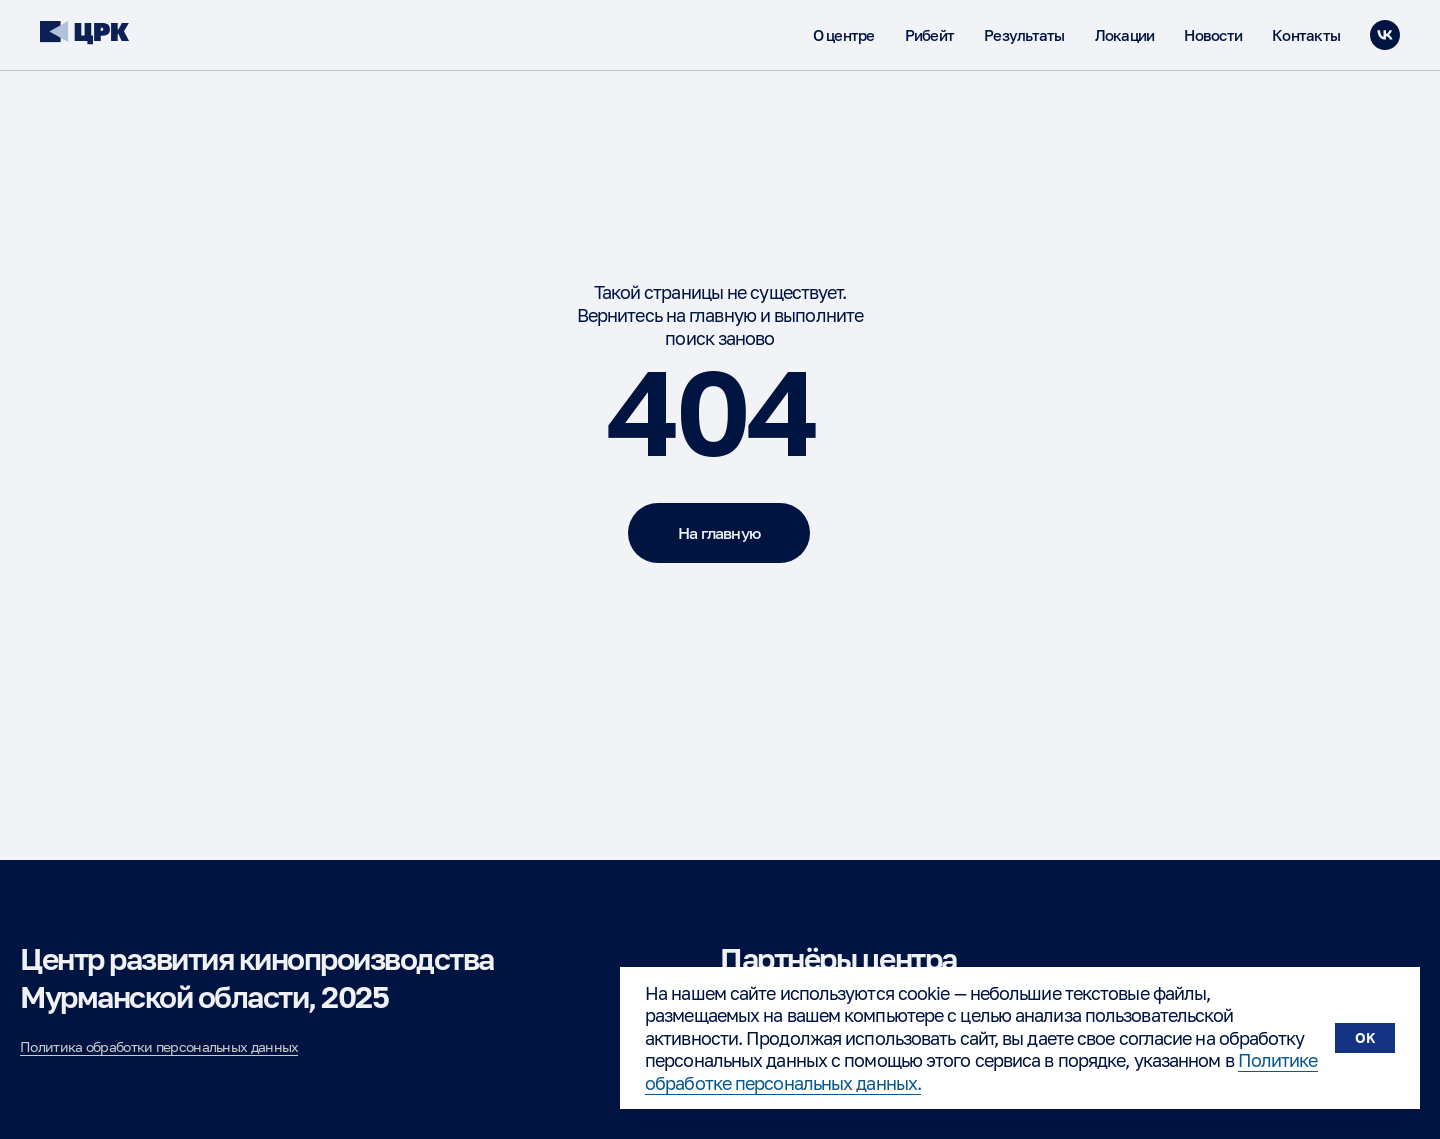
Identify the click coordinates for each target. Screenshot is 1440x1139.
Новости (1213, 35)
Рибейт (930, 35)
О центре (844, 35)
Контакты (1306, 35)
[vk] (1385, 35)
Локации (1125, 35)
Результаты (1024, 35)
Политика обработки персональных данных (159, 1046)
